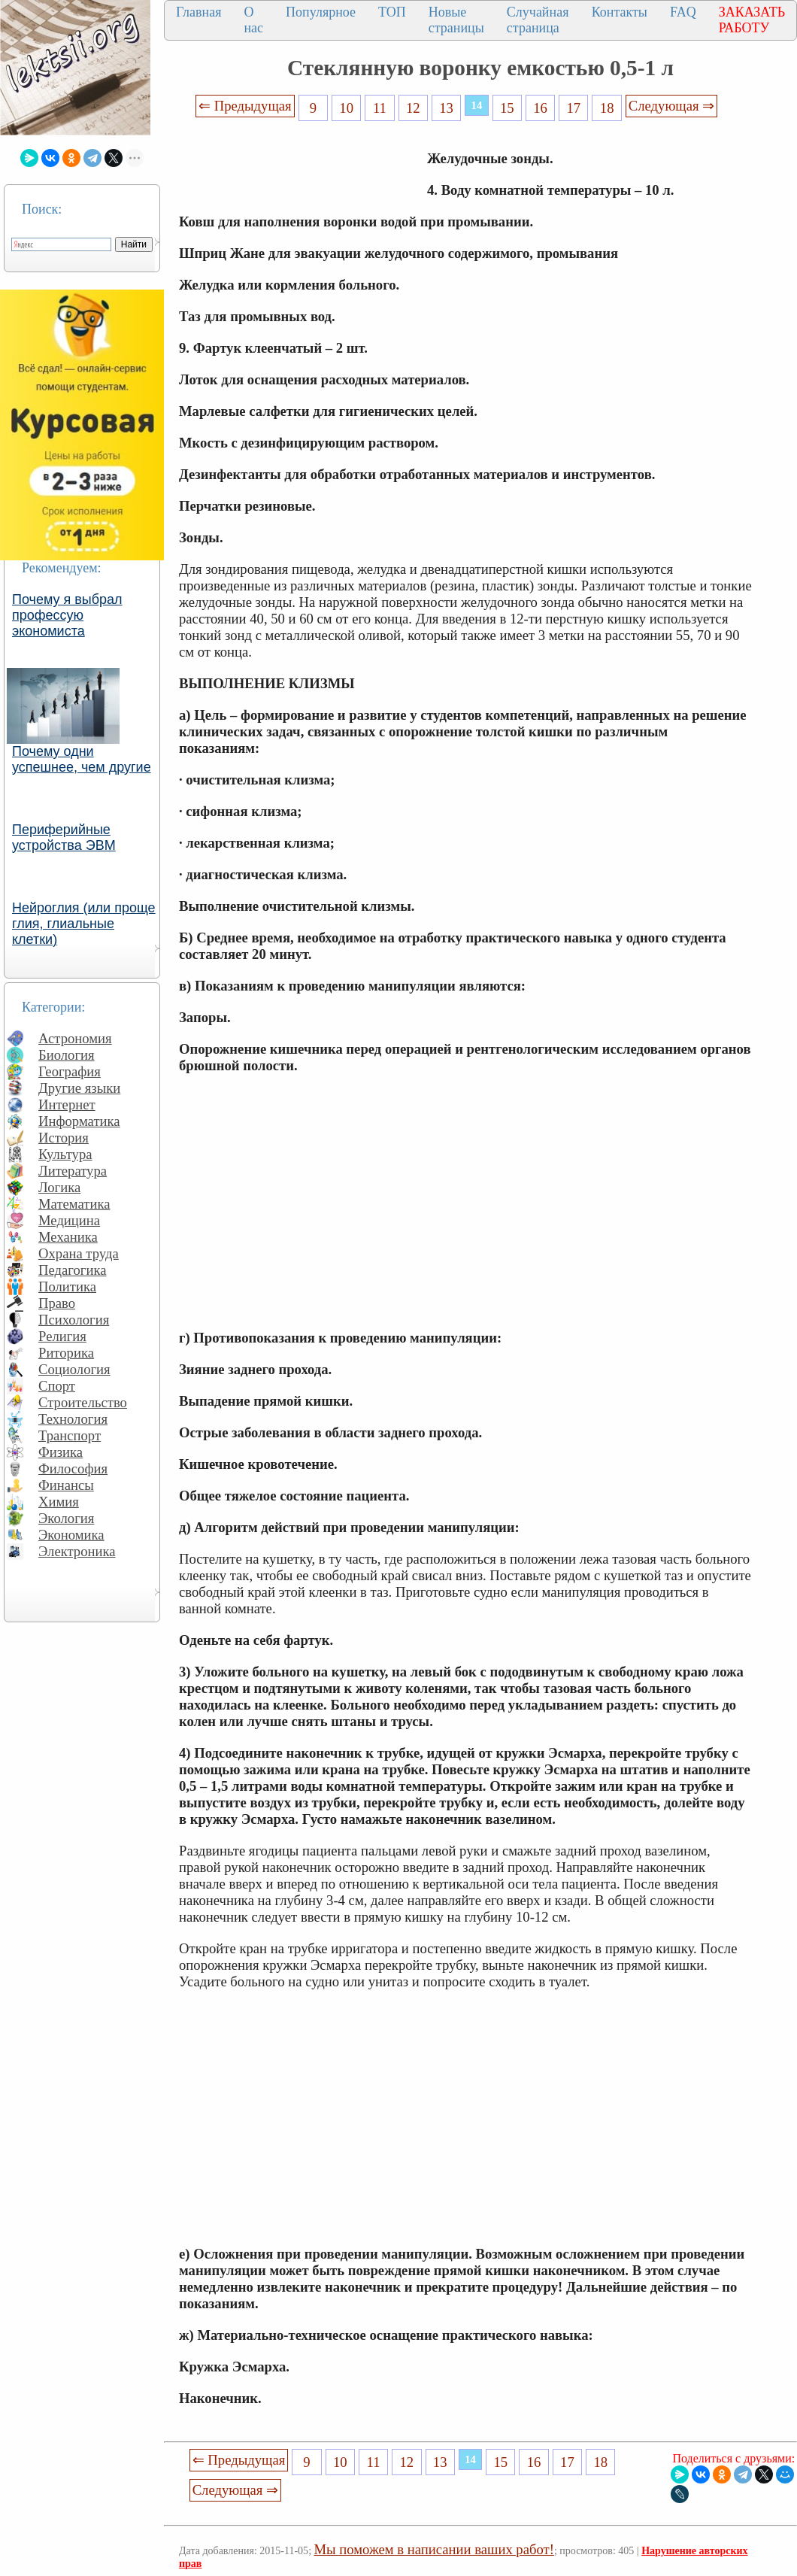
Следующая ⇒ (671, 106)
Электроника (77, 1551)
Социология (74, 1369)
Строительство (82, 1402)
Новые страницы (456, 20)
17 (574, 108)
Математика (74, 1204)
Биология (66, 1055)
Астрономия (75, 1038)
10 (346, 108)
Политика (67, 1286)
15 (507, 108)
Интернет (66, 1104)
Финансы (66, 1485)
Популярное (321, 12)
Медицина (69, 1220)
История (63, 1137)
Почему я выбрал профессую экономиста (67, 615)
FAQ (683, 12)
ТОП (392, 12)
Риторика (66, 1353)
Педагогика (72, 1270)
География (69, 1071)
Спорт (56, 1386)
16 (540, 108)
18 (607, 108)
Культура (65, 1154)
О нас (253, 20)
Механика (68, 1237)
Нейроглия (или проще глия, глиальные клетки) (84, 923)
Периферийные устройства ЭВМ (64, 837)
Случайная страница (538, 20)
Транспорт (69, 1435)
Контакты (619, 12)
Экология (66, 1518)
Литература (72, 1171)
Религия (62, 1336)
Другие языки (79, 1088)
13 (446, 108)
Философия (73, 1468)
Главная (198, 12)
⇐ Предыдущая (245, 106)
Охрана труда (78, 1253)
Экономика (71, 1535)
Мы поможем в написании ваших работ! (434, 2549)
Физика (60, 1452)
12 (413, 108)
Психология (73, 1319)
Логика (59, 1187)
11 (379, 108)
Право (56, 1303)
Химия (58, 1501)
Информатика (79, 1121)
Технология (73, 1419)
